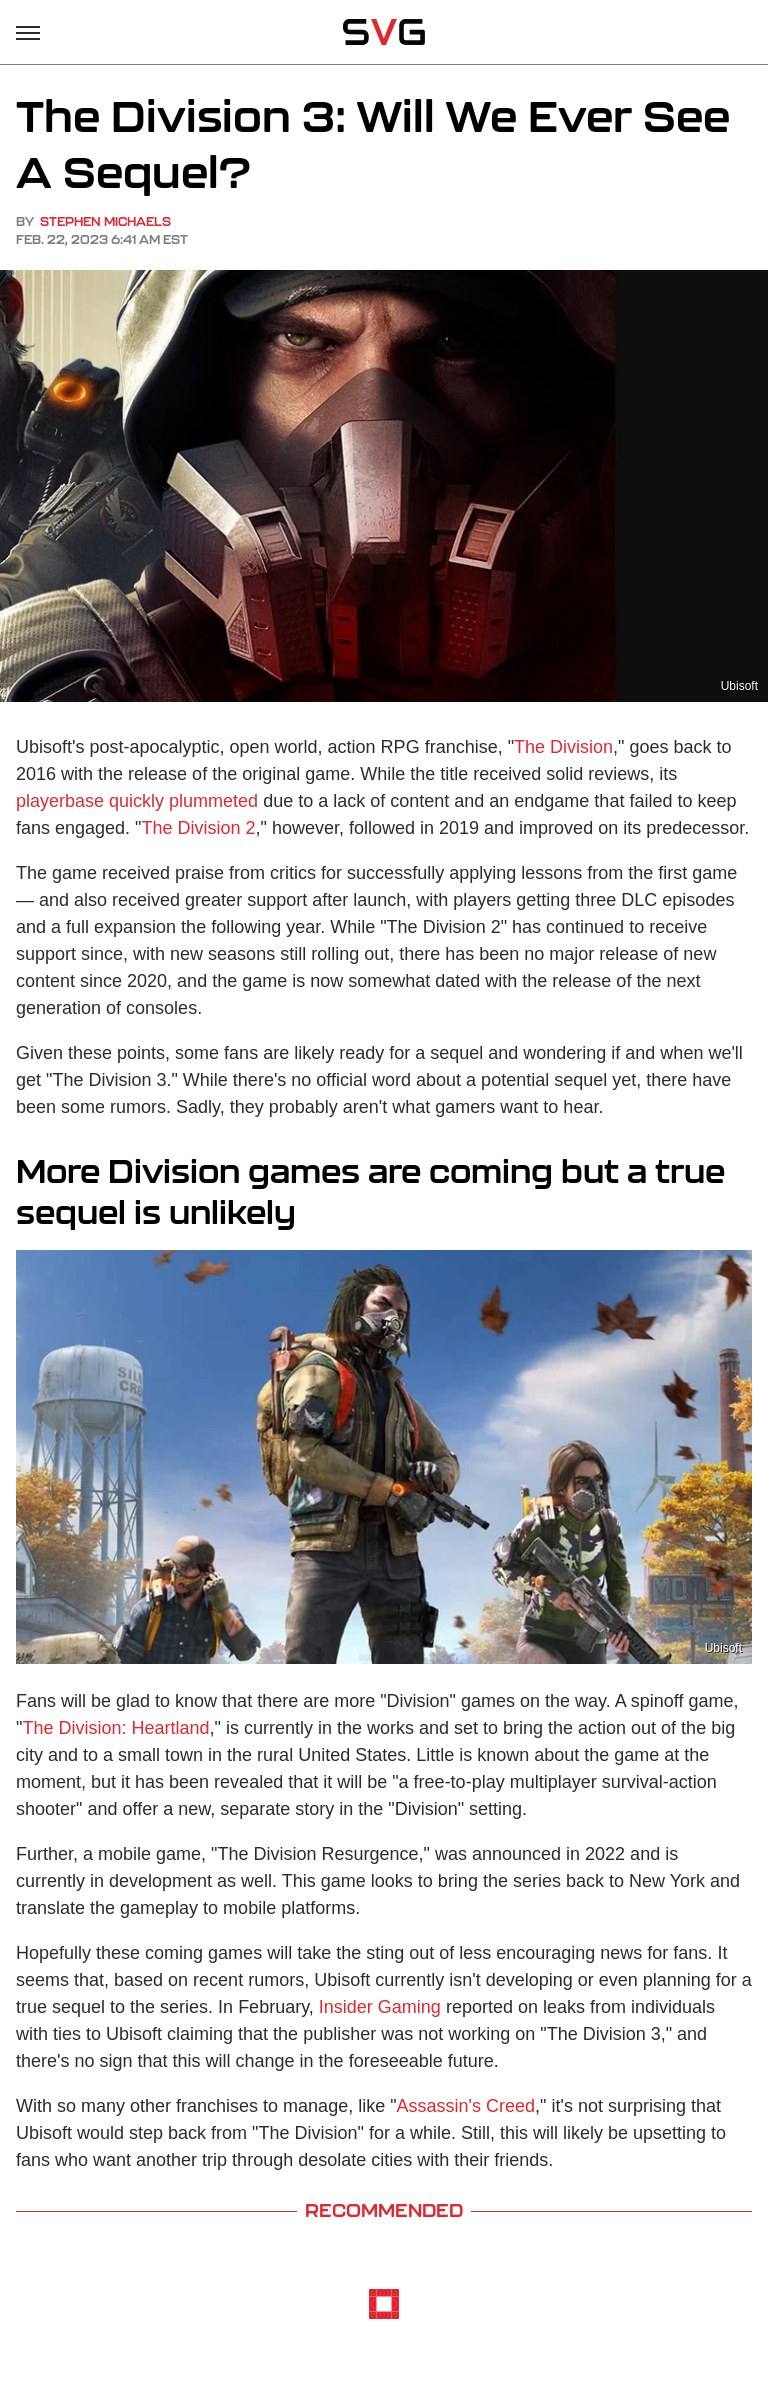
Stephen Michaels (105, 221)
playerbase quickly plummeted (137, 801)
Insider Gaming (380, 2007)
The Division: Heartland (115, 1728)
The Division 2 (199, 828)
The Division (563, 747)
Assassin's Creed (466, 2106)
